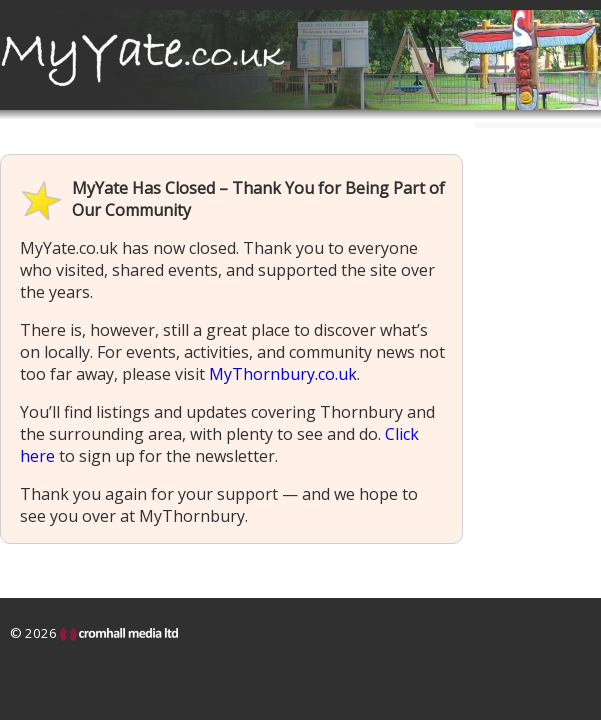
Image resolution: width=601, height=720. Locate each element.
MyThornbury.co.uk (283, 374)
